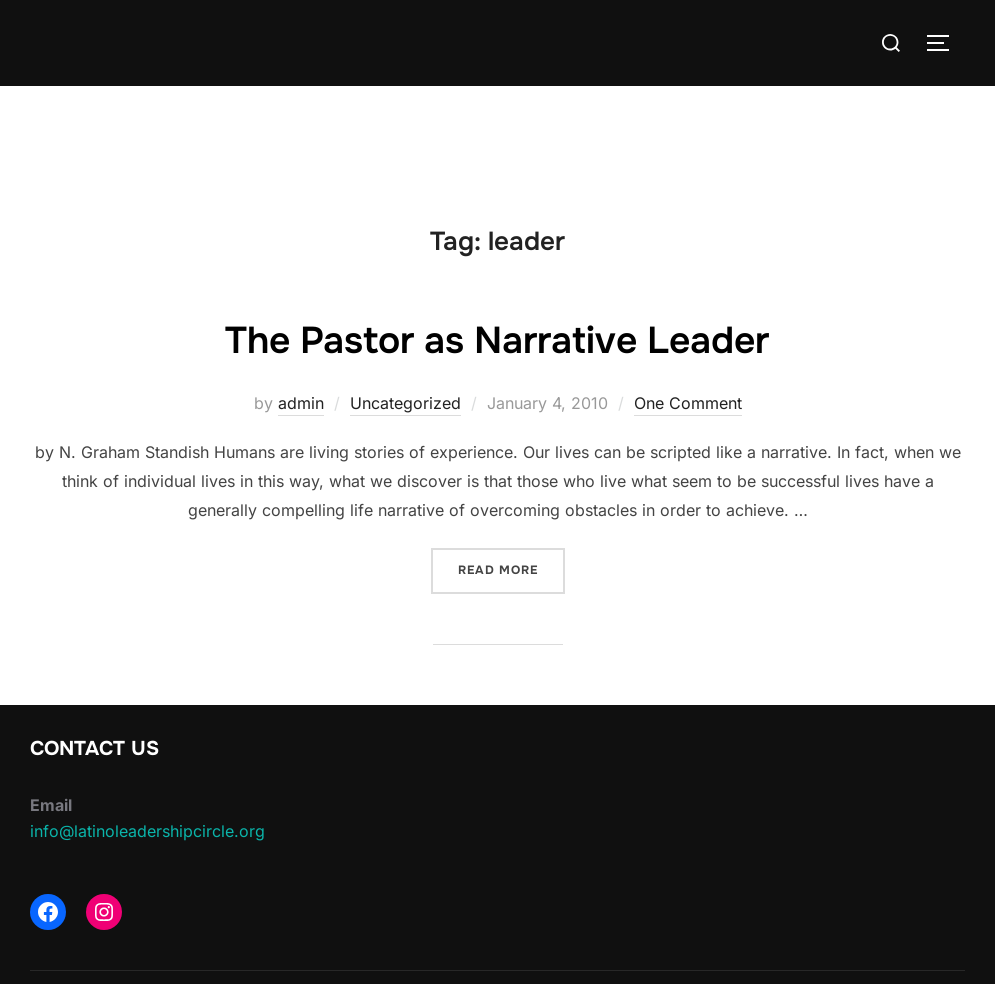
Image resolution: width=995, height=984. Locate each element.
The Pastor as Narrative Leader (496, 339)
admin (301, 403)
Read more (511, 568)
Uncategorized (405, 403)
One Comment (688, 403)
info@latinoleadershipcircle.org (147, 831)
